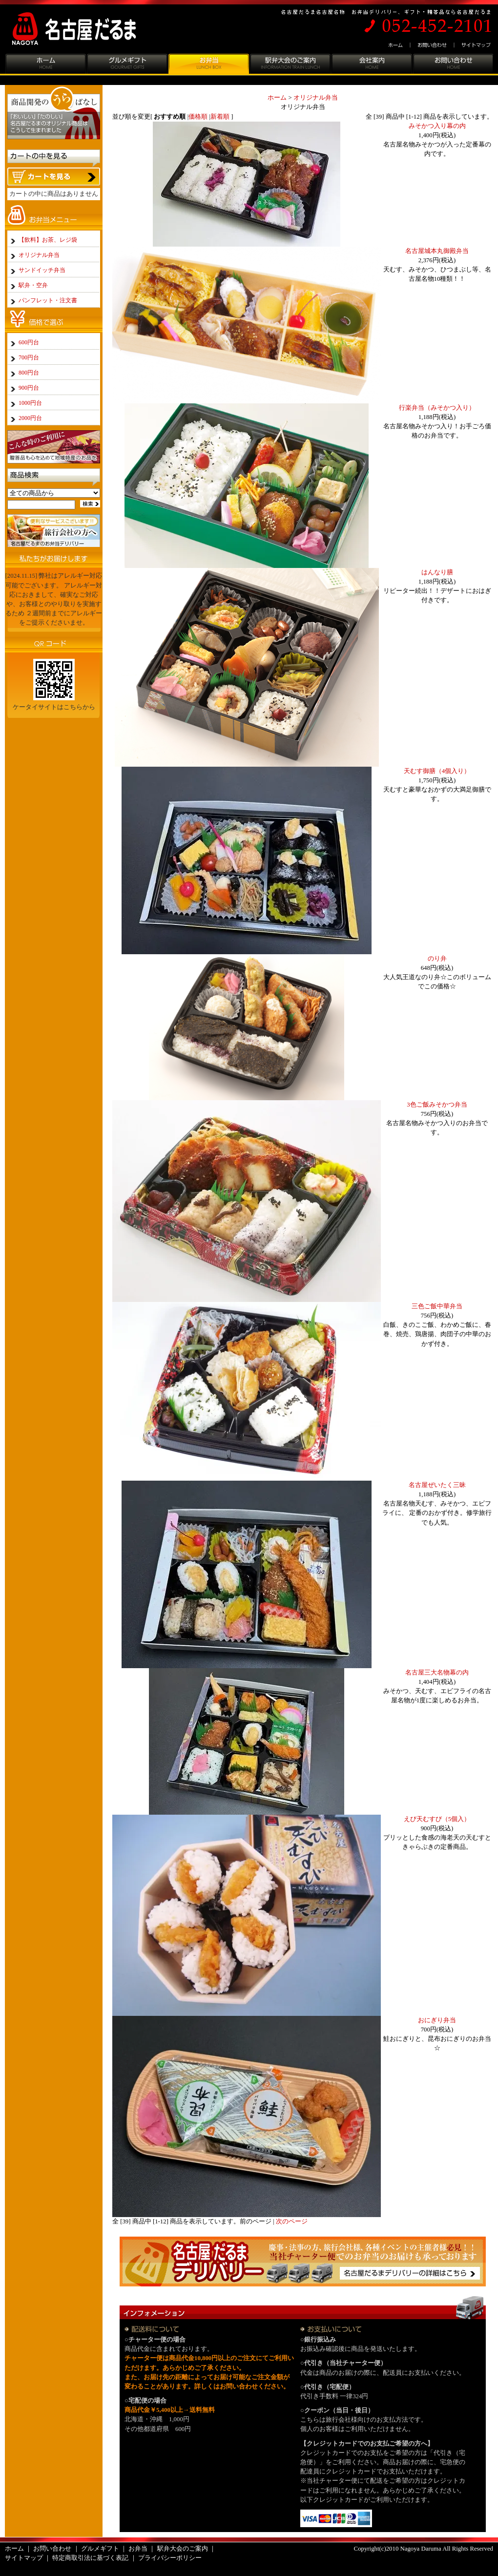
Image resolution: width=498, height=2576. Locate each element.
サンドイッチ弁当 (42, 270)
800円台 (29, 372)
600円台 (29, 342)
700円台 (29, 357)
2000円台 (30, 418)
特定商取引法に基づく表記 (90, 2558)
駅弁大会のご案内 (290, 65)
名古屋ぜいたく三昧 (437, 1485)
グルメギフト (126, 65)
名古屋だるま (82, 28)
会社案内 (371, 65)
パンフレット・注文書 (48, 300)
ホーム (397, 45)
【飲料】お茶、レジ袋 (48, 239)
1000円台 (30, 402)
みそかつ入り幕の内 (437, 126)
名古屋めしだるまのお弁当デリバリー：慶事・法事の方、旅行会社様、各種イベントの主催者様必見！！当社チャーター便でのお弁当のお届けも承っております (303, 2261)
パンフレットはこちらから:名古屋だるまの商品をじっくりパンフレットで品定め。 (53, 739)
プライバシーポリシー (170, 2558)
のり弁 (437, 958)
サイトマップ (474, 45)
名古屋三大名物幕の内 (437, 1672)
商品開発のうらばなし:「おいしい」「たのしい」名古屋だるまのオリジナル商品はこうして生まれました (53, 115)
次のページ (292, 2221)
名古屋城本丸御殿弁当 (437, 251)
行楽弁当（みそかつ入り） (437, 407)
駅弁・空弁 (33, 285)
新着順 (219, 116)
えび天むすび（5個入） (437, 1819)
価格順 (198, 116)
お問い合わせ (433, 45)
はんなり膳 (437, 572)
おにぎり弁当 (437, 2020)
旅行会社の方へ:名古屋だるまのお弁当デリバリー (53, 530)
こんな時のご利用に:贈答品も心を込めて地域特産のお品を (53, 446)
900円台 (29, 387)
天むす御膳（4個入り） (437, 771)
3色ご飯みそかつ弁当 (437, 1104)
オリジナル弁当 (315, 97)
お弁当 (208, 65)
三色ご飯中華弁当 (437, 1306)
